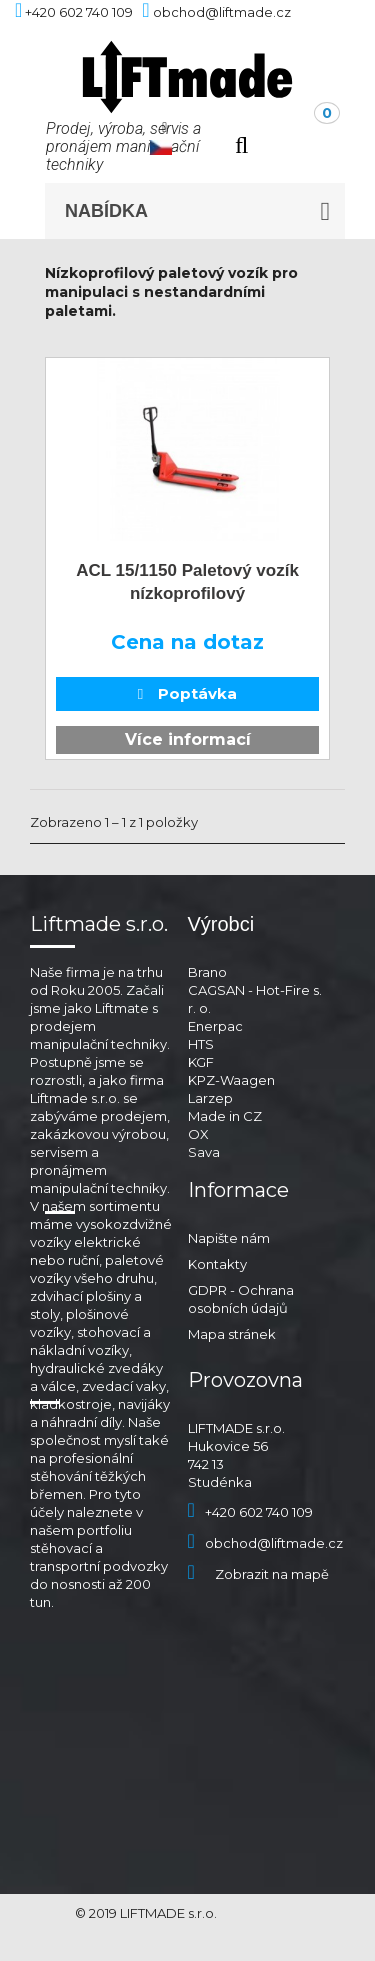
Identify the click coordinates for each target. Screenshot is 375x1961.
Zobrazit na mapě (258, 1574)
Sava (204, 1152)
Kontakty (217, 1264)
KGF (201, 1062)
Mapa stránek (232, 1334)
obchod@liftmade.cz (265, 1543)
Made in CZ (225, 1116)
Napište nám (229, 1238)
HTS (201, 1044)
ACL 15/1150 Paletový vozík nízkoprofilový (187, 582)
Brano (207, 972)
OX (198, 1134)
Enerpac (215, 1026)
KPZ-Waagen (231, 1080)
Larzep (210, 1098)
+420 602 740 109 (250, 1512)
